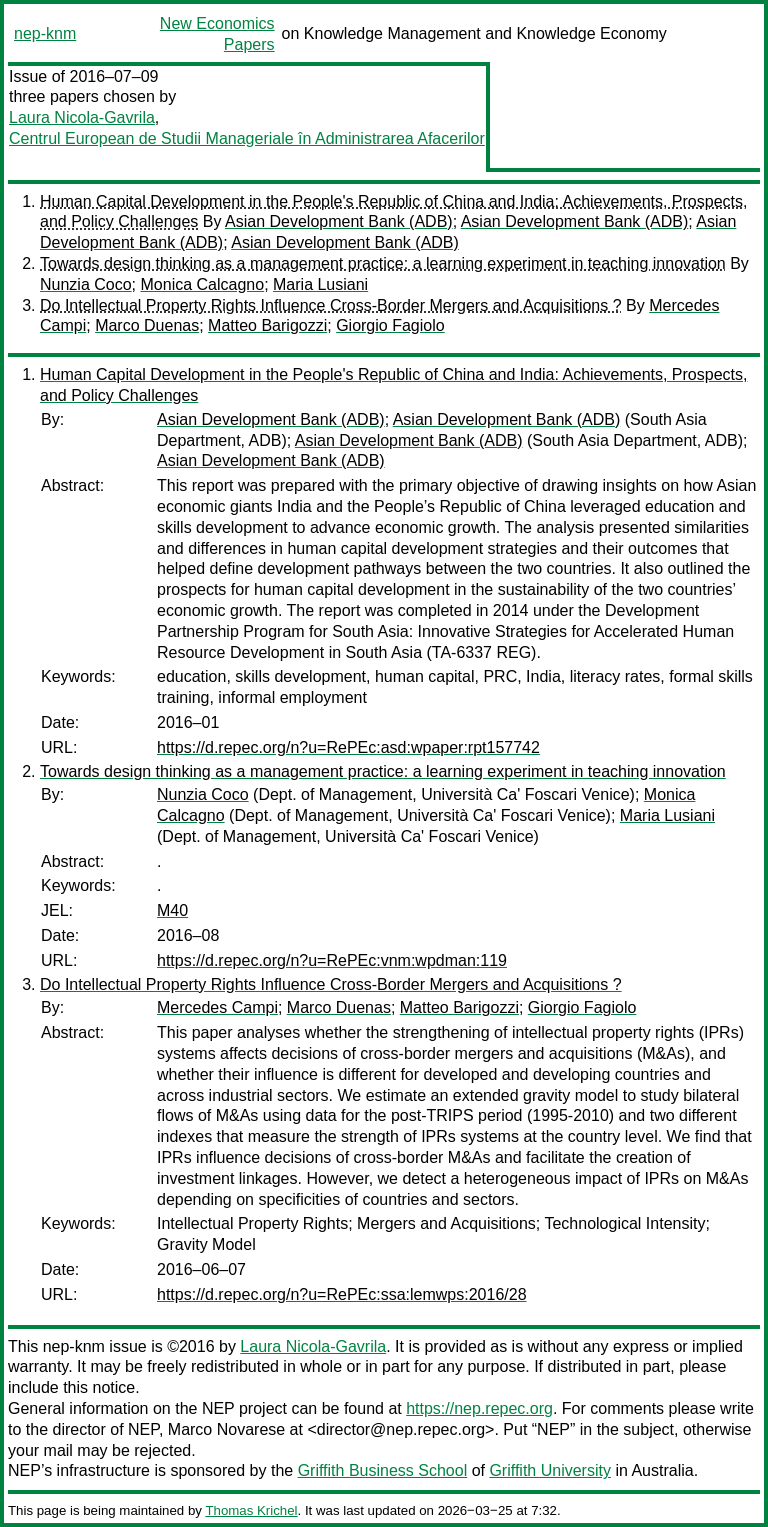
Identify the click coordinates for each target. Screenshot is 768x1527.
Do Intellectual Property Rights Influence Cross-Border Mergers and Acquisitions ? (331, 305)
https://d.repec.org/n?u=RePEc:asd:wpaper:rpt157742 (348, 747)
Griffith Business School (383, 1470)
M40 (172, 910)
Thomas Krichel (251, 1510)
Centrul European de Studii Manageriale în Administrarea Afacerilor (247, 138)
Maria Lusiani (320, 284)
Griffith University (550, 1470)
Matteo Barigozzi (267, 325)
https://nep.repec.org (479, 1408)
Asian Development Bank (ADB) (339, 221)
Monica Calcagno (203, 284)
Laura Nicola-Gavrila (82, 117)
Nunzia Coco (86, 284)
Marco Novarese (226, 1429)
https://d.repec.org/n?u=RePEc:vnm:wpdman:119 (332, 960)
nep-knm (45, 33)
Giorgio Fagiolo (390, 325)
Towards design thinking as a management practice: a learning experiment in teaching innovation (383, 263)
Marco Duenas (147, 325)
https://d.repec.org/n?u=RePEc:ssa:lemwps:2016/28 (342, 1294)
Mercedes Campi (217, 1007)
